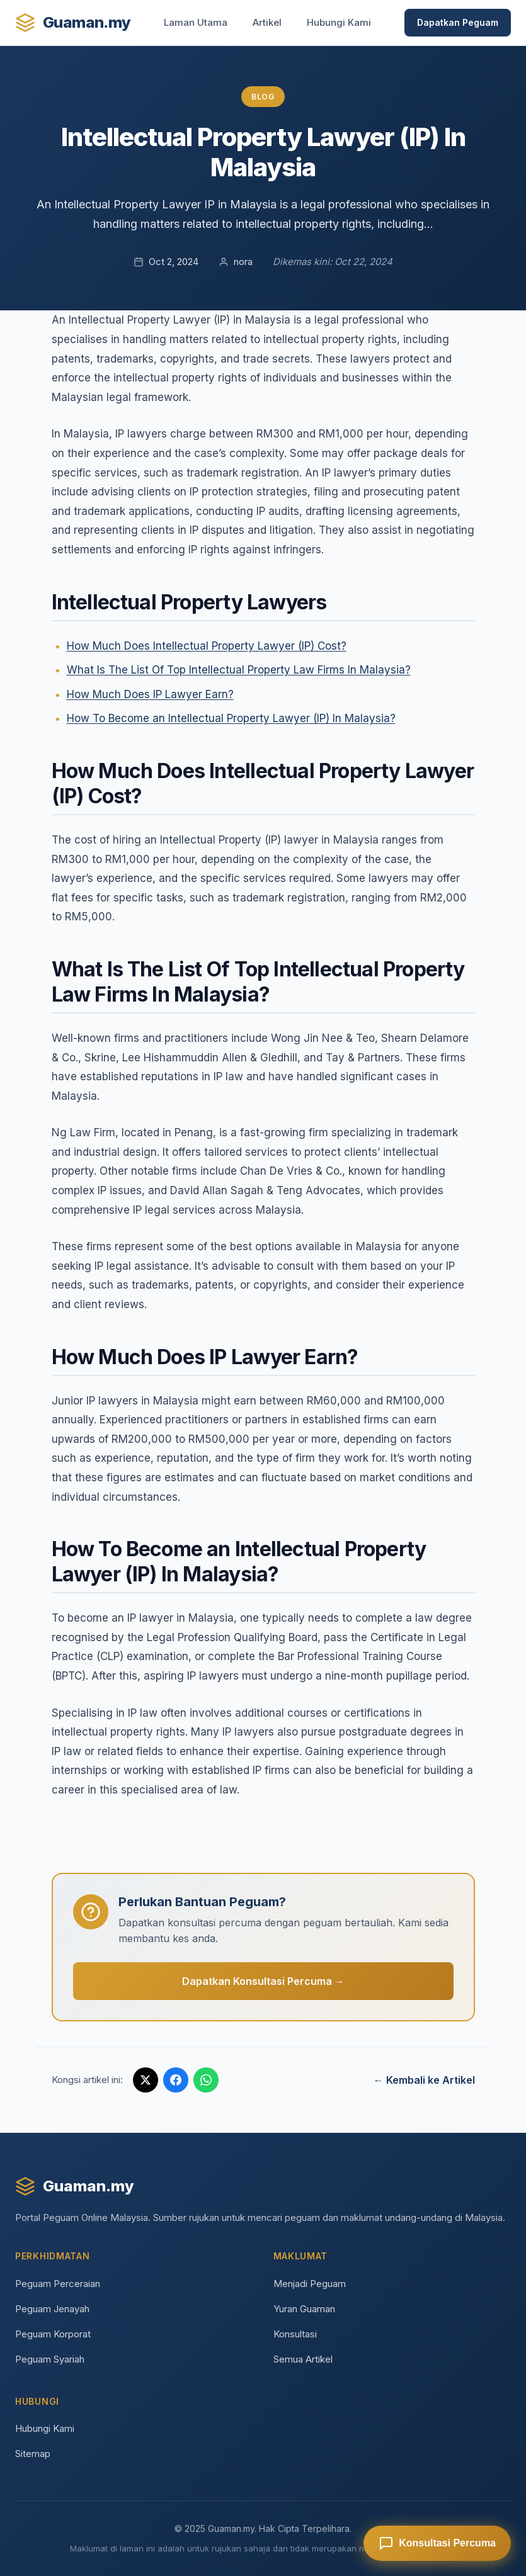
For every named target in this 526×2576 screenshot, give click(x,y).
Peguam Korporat (53, 2334)
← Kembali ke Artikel (424, 2080)
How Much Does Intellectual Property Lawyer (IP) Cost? (206, 646)
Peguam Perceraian (57, 2284)
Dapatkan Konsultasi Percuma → (263, 1981)
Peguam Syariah (49, 2359)
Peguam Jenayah (52, 2309)
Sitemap (32, 2454)
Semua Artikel (303, 2359)
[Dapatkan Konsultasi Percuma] (437, 2543)
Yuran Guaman (304, 2309)
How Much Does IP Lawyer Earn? (150, 694)
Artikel (267, 22)
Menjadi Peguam (309, 2284)
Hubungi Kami (339, 22)
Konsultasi (295, 2334)
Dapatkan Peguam (457, 22)
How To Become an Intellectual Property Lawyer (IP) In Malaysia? (231, 718)
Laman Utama (195, 22)
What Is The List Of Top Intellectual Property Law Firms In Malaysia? (239, 670)
